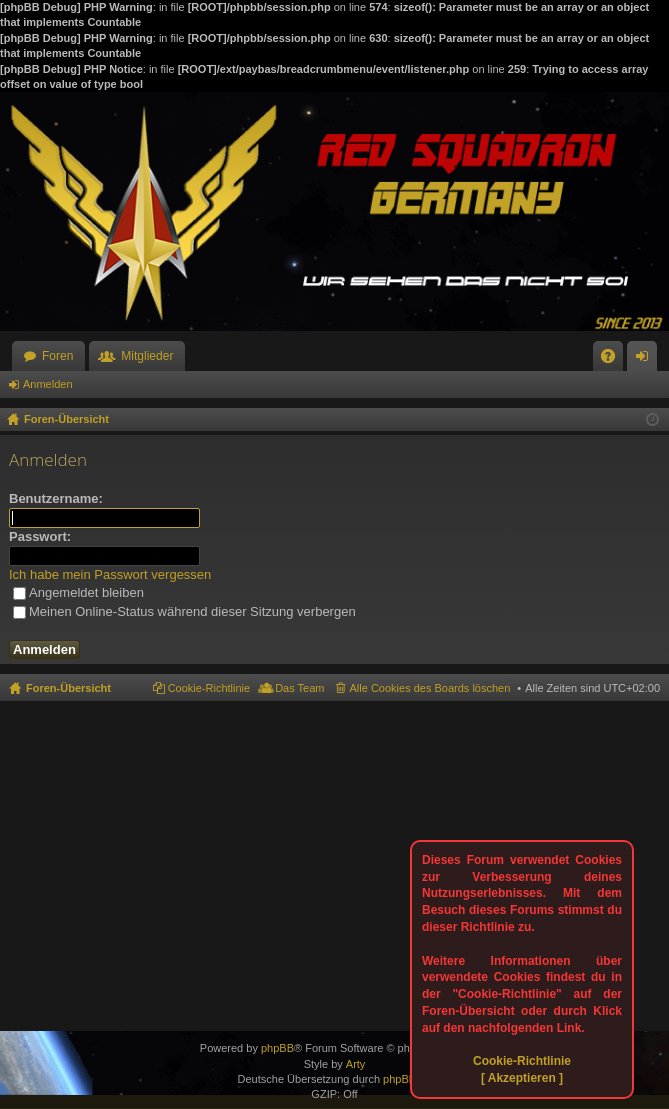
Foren (57, 356)
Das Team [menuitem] (299, 688)
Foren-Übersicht (68, 688)
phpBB (277, 1048)
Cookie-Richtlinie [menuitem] (209, 688)
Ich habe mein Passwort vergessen (110, 574)
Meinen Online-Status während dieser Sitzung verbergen (184, 611)
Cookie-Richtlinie (522, 1061)
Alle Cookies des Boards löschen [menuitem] (430, 688)
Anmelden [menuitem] (646, 360)
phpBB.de (407, 1079)
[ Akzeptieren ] (522, 1078)
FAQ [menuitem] (614, 360)
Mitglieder (147, 356)
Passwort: (40, 536)
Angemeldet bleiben (78, 592)
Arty (356, 1064)
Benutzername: (56, 498)
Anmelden (48, 384)
